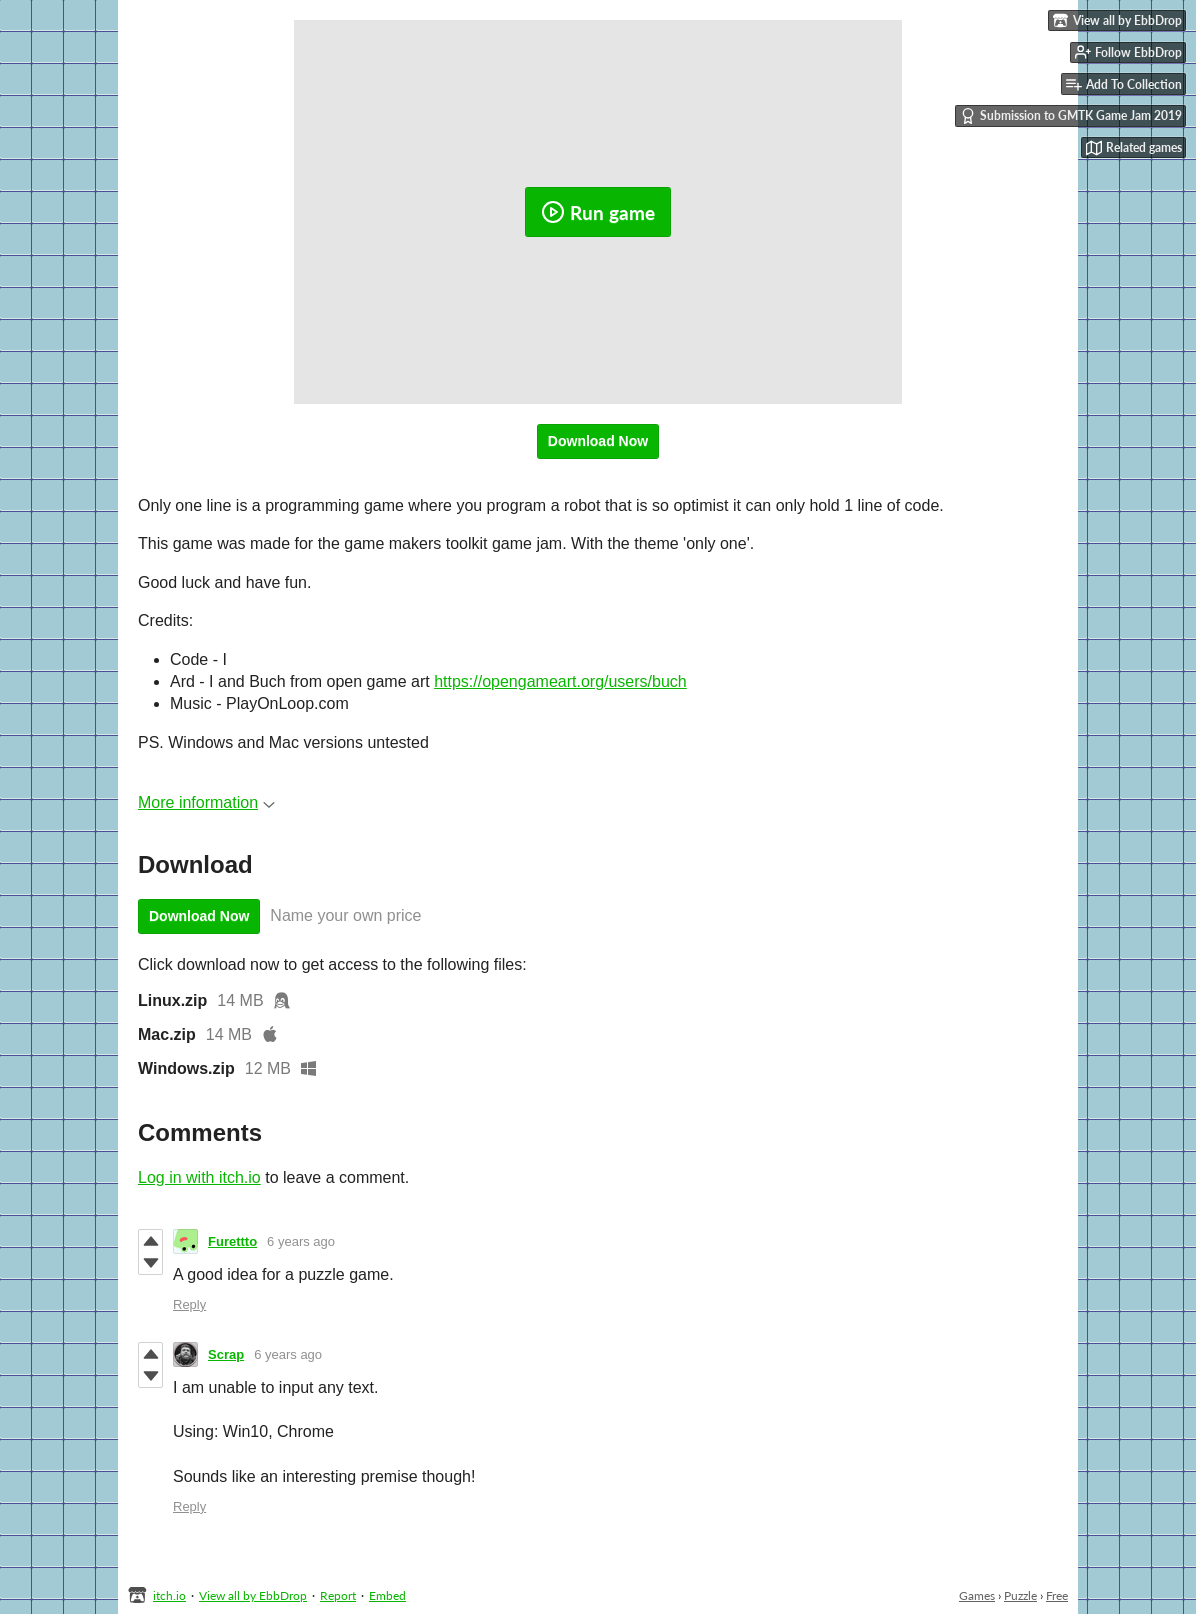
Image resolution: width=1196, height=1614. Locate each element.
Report (338, 1595)
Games (977, 1595)
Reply (189, 1304)
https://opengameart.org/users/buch (560, 681)
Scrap (226, 1354)
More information (206, 802)
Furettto (232, 1241)
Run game (598, 212)
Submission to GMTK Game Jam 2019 (1071, 116)
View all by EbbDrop (253, 1595)
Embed (387, 1595)
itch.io (169, 1595)
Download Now (598, 441)
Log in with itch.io (199, 1177)
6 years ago (301, 1241)
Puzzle (1020, 1595)
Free (1057, 1595)
